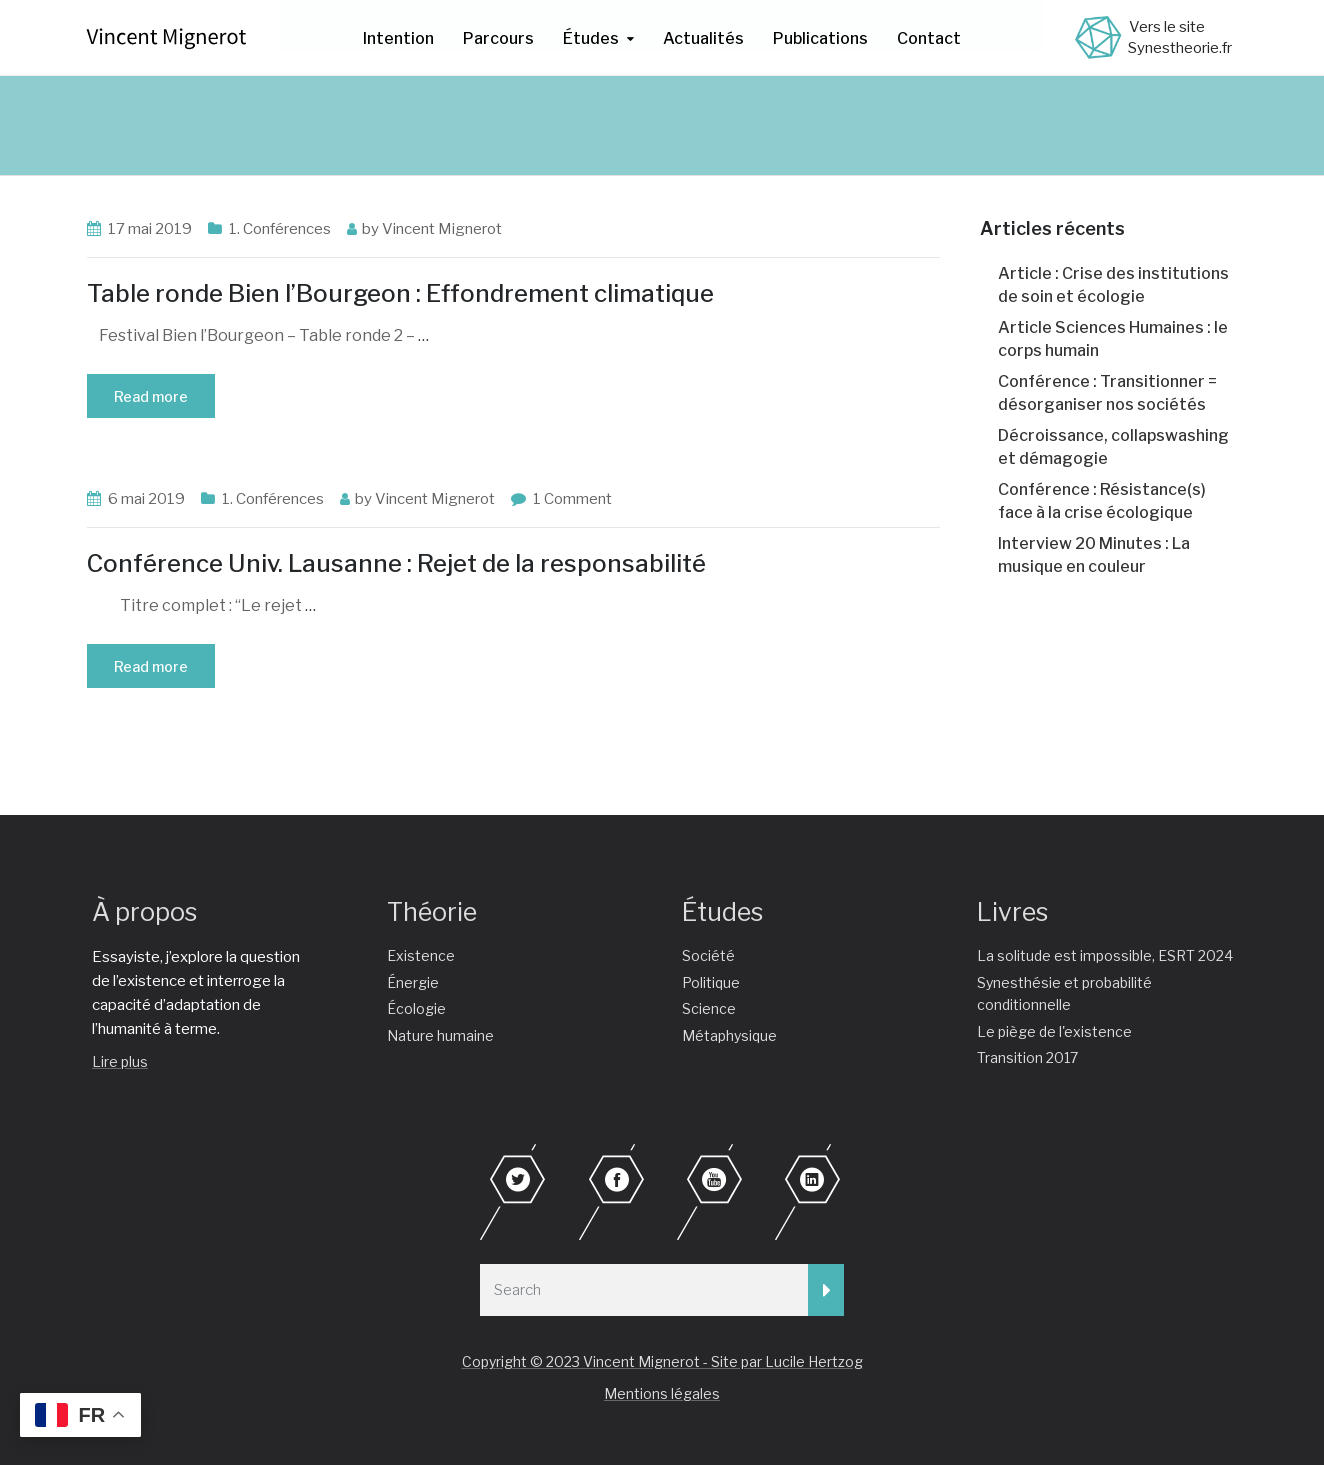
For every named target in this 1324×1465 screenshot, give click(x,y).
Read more (151, 396)
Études (591, 38)
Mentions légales (662, 1393)
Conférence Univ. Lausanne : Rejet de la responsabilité (396, 563)
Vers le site (1167, 27)
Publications (820, 38)
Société (708, 955)
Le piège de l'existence (1054, 1031)
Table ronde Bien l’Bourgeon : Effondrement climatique (400, 293)
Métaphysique (729, 1035)
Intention (398, 38)
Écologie (416, 1008)
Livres (1012, 912)
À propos (144, 912)
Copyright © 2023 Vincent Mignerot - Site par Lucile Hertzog (662, 1361)
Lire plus (120, 1061)
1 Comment (572, 499)
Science (709, 1008)
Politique (711, 982)
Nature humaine (440, 1035)
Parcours (498, 38)
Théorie (432, 912)
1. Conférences (280, 229)
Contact (929, 38)
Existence (421, 955)
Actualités (703, 38)
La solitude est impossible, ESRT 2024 (1105, 955)
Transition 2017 (1027, 1057)
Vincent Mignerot (442, 229)
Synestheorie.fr (1180, 48)
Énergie (413, 982)
